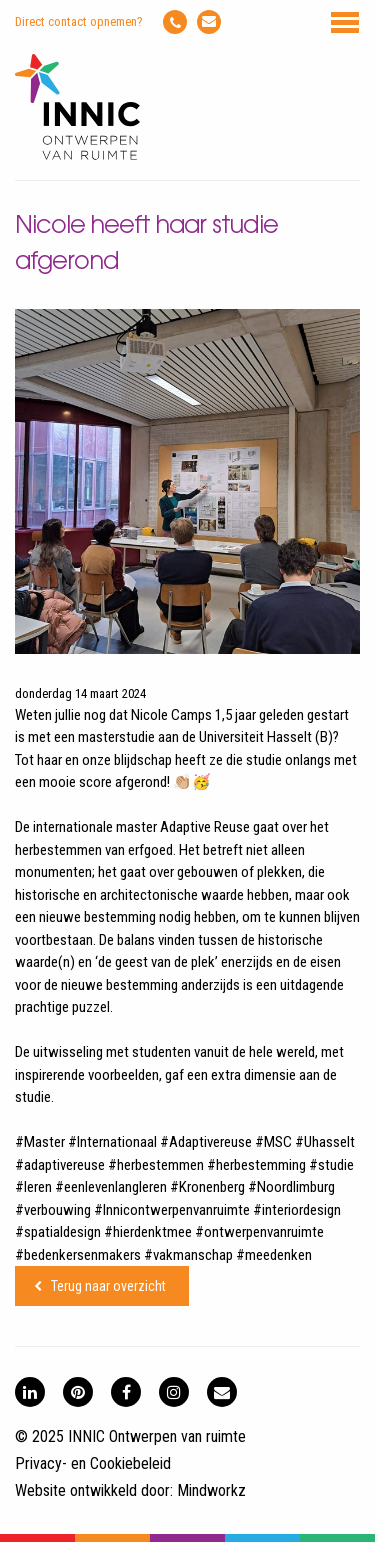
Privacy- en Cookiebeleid (93, 1463)
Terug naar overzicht (108, 1286)
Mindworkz (211, 1490)
